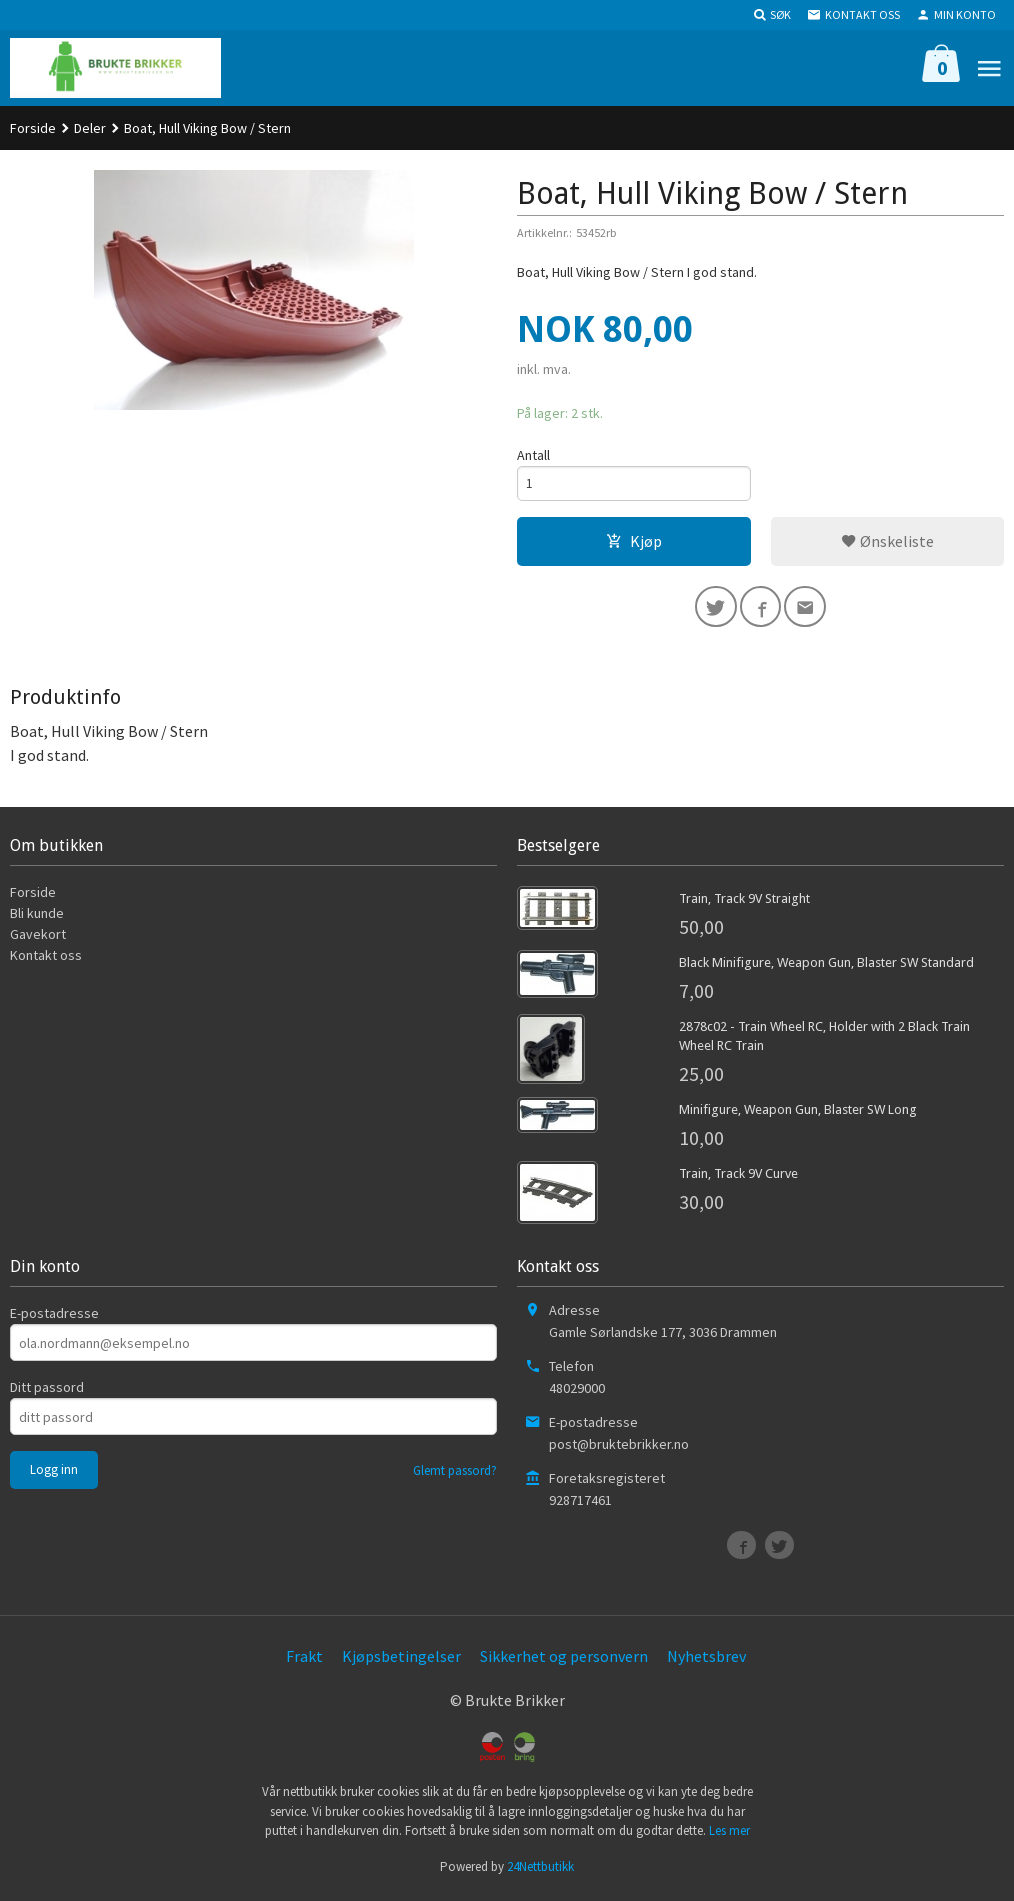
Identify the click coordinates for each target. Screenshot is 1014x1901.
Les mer (729, 1835)
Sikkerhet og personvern (564, 1661)
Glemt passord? (455, 1475)
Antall (533, 455)
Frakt (304, 1661)
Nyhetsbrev (706, 1661)
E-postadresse (54, 1318)
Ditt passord (47, 1392)
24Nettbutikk (540, 1870)
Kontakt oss (46, 960)
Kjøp (634, 543)
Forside (33, 128)
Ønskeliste (887, 543)
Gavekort (38, 939)
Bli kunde (37, 918)
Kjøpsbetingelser (401, 1661)
